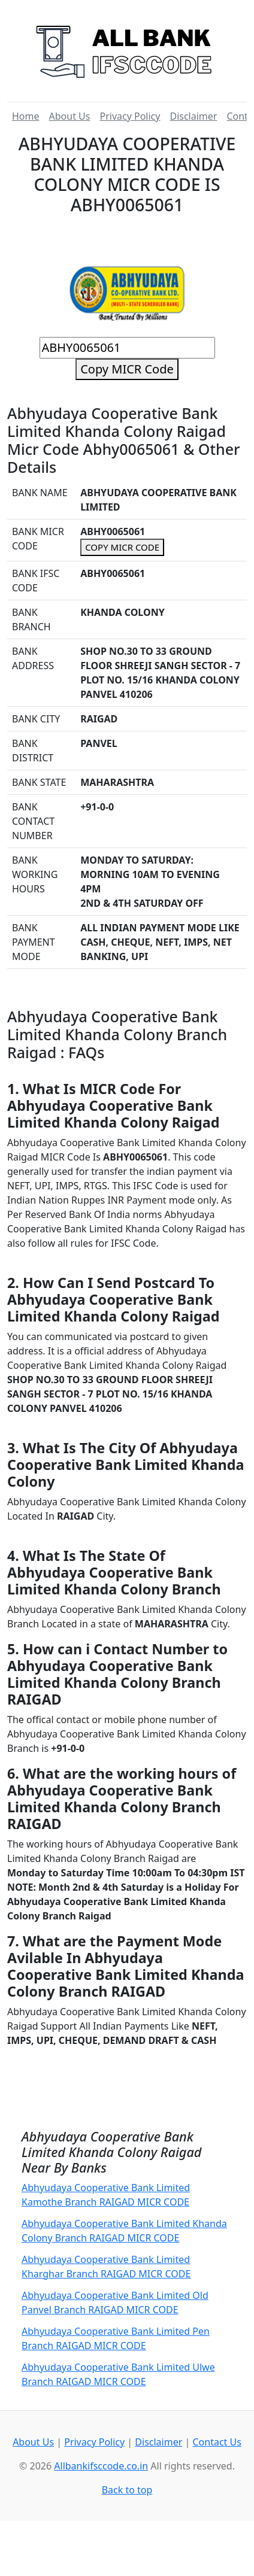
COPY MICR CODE (122, 547)
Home (26, 116)
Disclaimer (193, 116)
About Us (69, 116)
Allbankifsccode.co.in (101, 2465)
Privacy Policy (129, 116)
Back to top (127, 2489)
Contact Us (216, 2442)
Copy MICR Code (127, 369)
